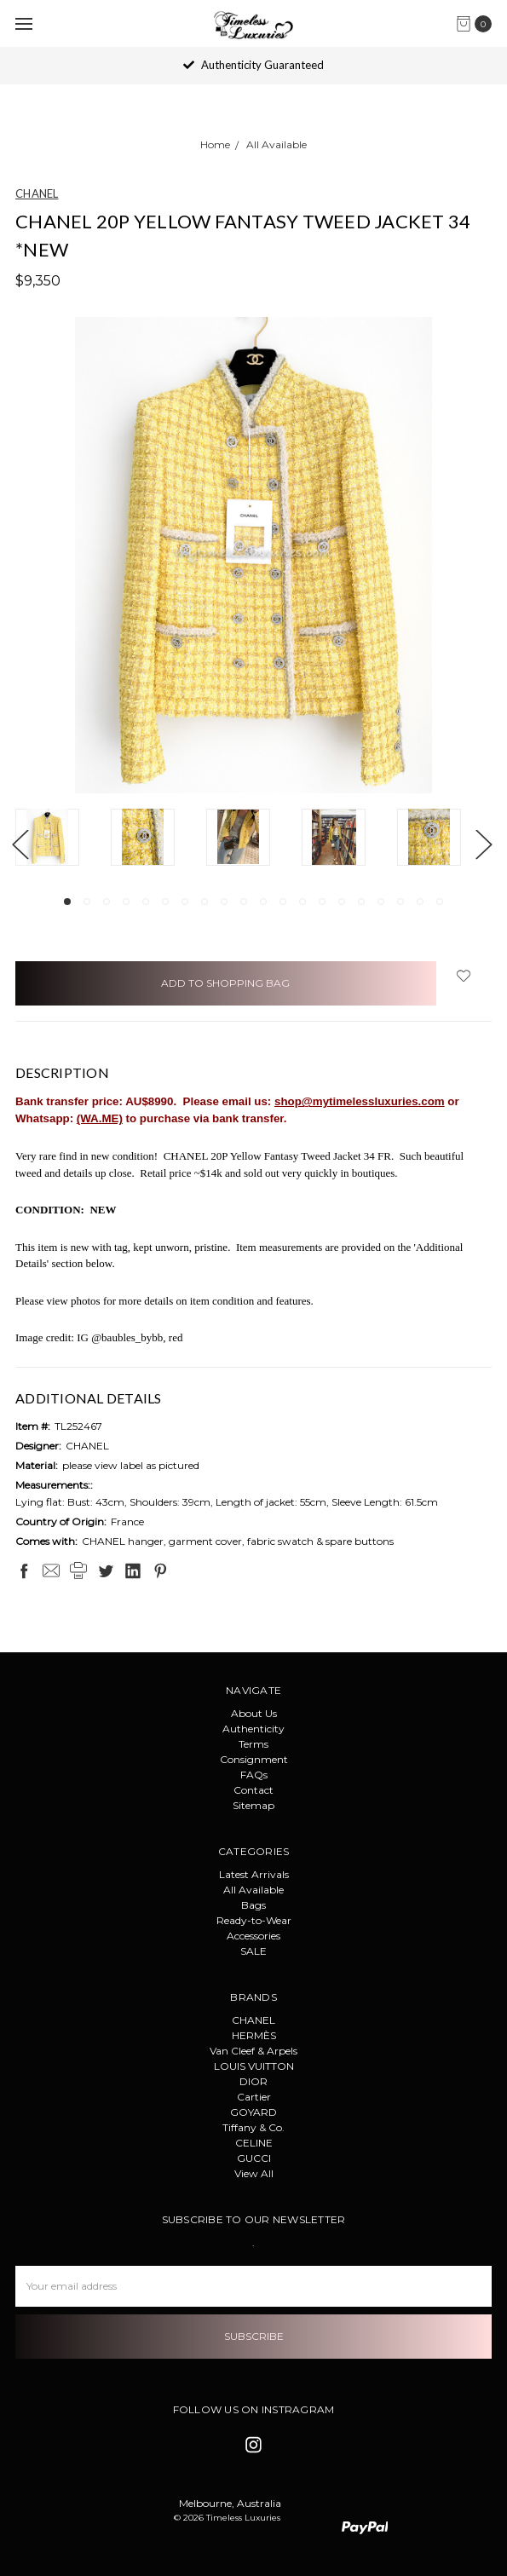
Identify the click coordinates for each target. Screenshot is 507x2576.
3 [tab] (106, 901)
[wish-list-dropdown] (464, 976)
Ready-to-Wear (253, 1920)
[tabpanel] (63, 839)
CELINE (254, 2142)
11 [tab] (263, 901)
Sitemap (253, 1805)
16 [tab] (361, 901)
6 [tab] (165, 901)
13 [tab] (302, 901)
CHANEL (253, 2020)
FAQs (254, 1774)
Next (483, 844)
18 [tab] (400, 901)
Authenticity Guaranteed (253, 65)
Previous (20, 844)
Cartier (254, 2096)
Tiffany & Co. (253, 2127)
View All (254, 2173)
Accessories (253, 1935)
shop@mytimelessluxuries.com (359, 1101)
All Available (253, 1889)
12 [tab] (282, 901)
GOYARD (253, 2112)
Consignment (254, 1759)
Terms (253, 1744)
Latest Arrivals (254, 1874)
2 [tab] (87, 901)
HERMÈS (254, 2035)
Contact (253, 1790)
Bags (253, 1905)
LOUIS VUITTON (254, 2066)
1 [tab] (67, 901)
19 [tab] (420, 901)
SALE (253, 1951)
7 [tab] (184, 901)
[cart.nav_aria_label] (478, 24)
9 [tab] (224, 901)
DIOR (253, 2081)
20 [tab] (439, 901)
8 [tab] (204, 901)
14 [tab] (322, 901)
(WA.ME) (100, 1118)
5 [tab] (145, 901)
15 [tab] (341, 901)
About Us (254, 1713)
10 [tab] (243, 901)
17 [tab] (380, 901)
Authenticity (253, 1728)
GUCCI (254, 2158)
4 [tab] (126, 901)
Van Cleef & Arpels (253, 2050)
